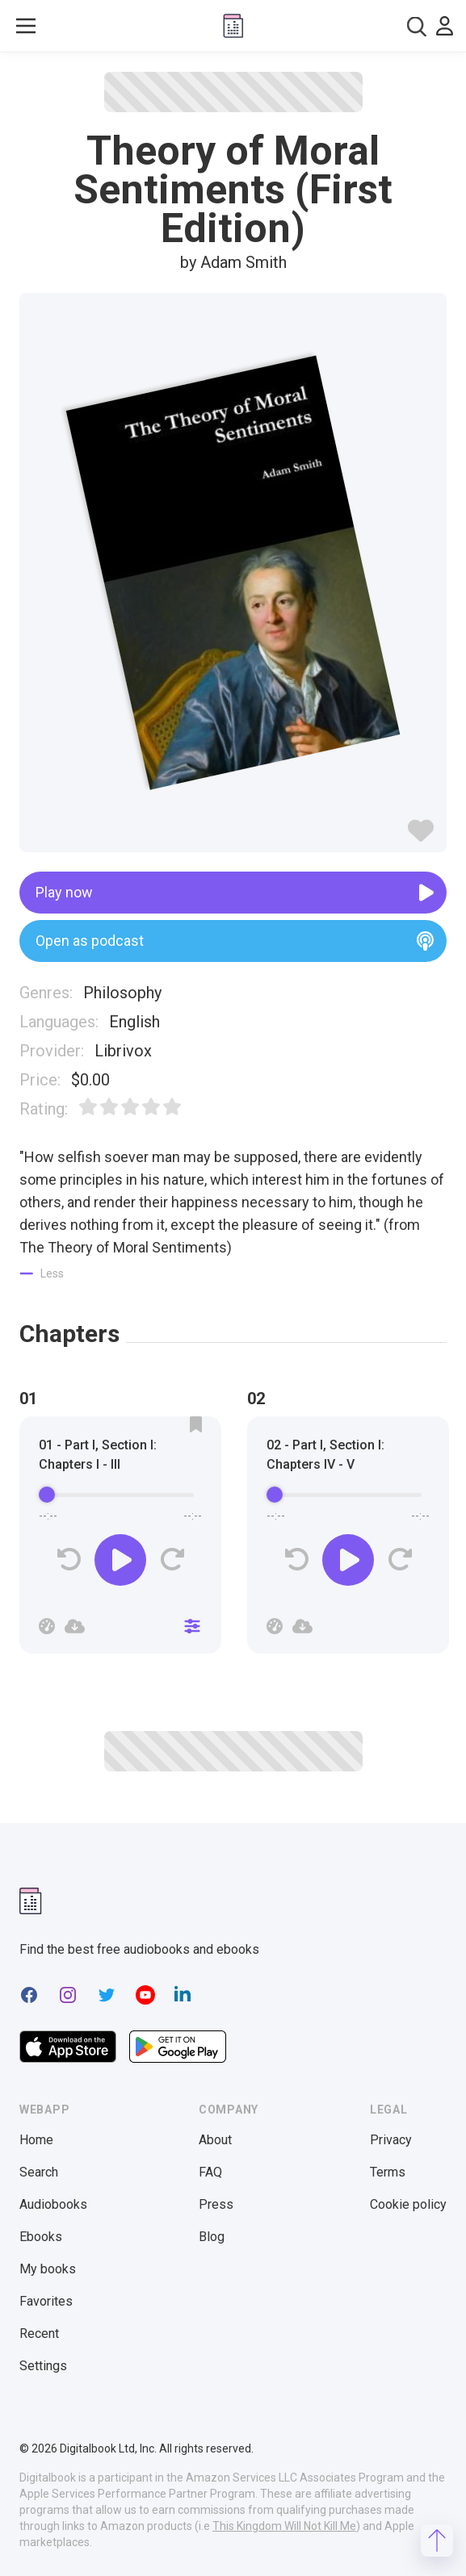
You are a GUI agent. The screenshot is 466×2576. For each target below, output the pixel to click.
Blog (212, 2236)
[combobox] (416, 26)
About (215, 2139)
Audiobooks (53, 2204)
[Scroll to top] (437, 2540)
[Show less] (41, 1273)
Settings (43, 2365)
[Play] (120, 1560)
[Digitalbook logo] (233, 26)
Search (38, 2172)
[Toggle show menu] (26, 26)
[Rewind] (69, 1559)
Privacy (391, 2139)
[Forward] (171, 1559)
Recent (39, 2333)
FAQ (210, 2172)
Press (216, 2204)
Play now (235, 892)
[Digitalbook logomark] (30, 1901)
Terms (387, 2172)
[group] (120, 1539)
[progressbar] (120, 1495)
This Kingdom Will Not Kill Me (284, 2526)
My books (47, 2269)
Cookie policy (408, 2204)
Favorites (46, 2301)
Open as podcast (235, 941)
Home (36, 2139)
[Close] (192, 1626)
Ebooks (40, 2236)
